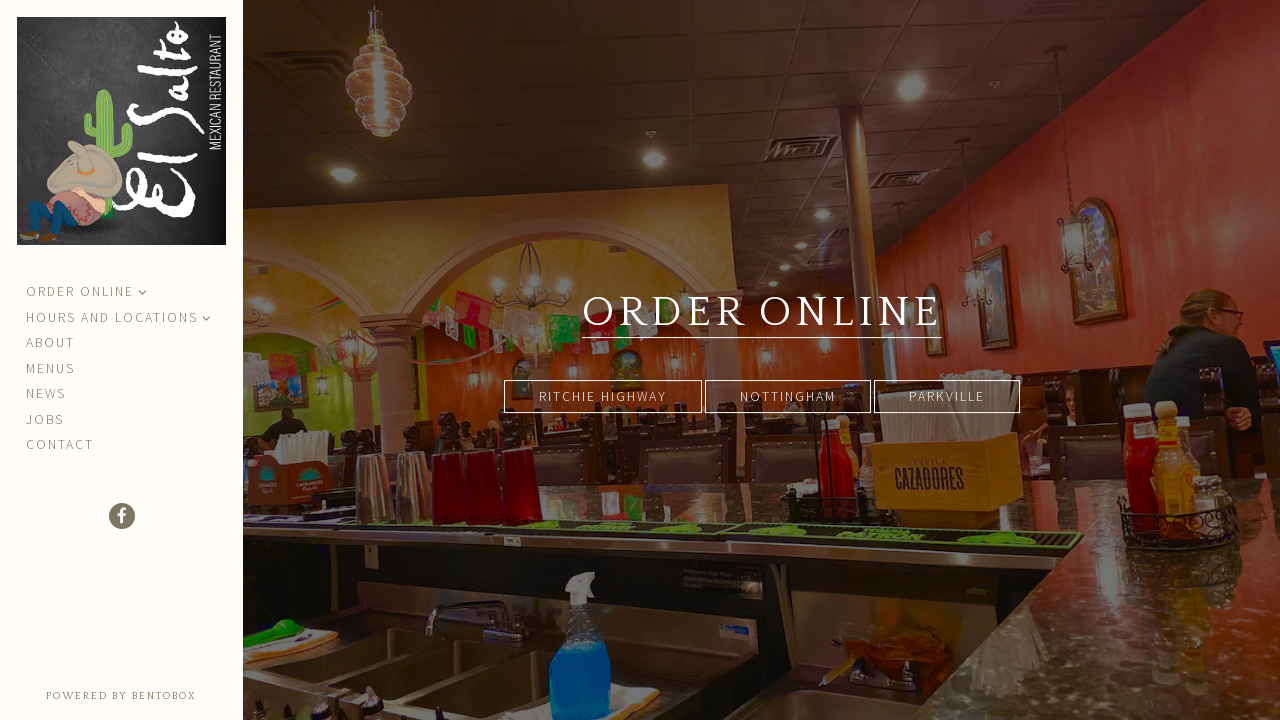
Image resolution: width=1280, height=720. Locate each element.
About (50, 342)
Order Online (80, 291)
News (46, 393)
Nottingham (788, 396)
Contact (60, 444)
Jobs (45, 419)
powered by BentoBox (144, 695)
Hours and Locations (112, 317)
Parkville (947, 396)
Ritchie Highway (603, 396)
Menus (50, 368)
